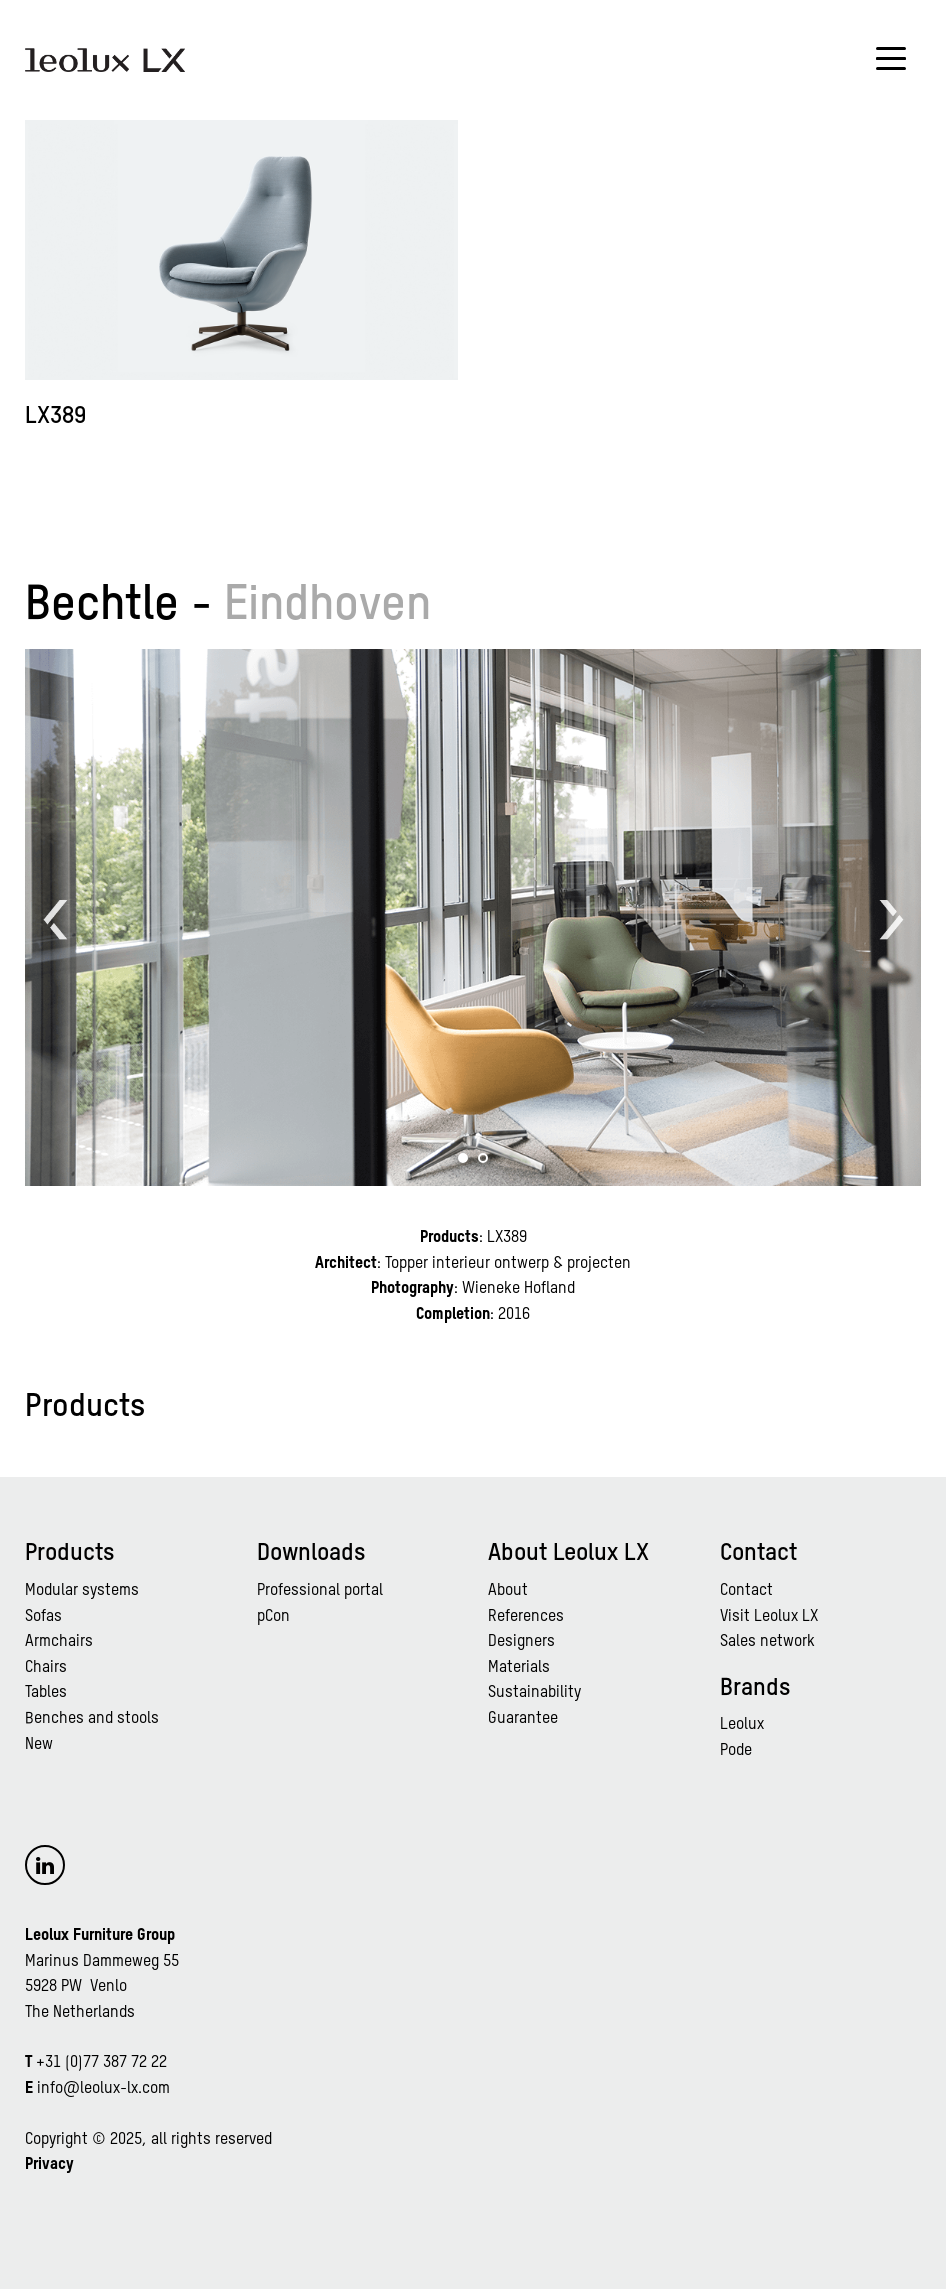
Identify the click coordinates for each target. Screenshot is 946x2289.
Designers (521, 1642)
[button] (463, 1158)
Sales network (767, 1642)
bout (512, 1591)
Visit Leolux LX (769, 1617)
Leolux (742, 1725)
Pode (736, 1751)
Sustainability (534, 1693)
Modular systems (82, 1591)
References (526, 1617)
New (39, 1745)
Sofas (43, 1617)
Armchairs (59, 1642)
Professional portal (320, 1591)
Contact (746, 1591)
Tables (46, 1693)
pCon (273, 1617)
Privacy (49, 2165)
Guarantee (523, 1719)
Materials (519, 1668)
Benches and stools (92, 1719)
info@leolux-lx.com (103, 2089)
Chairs (46, 1668)
